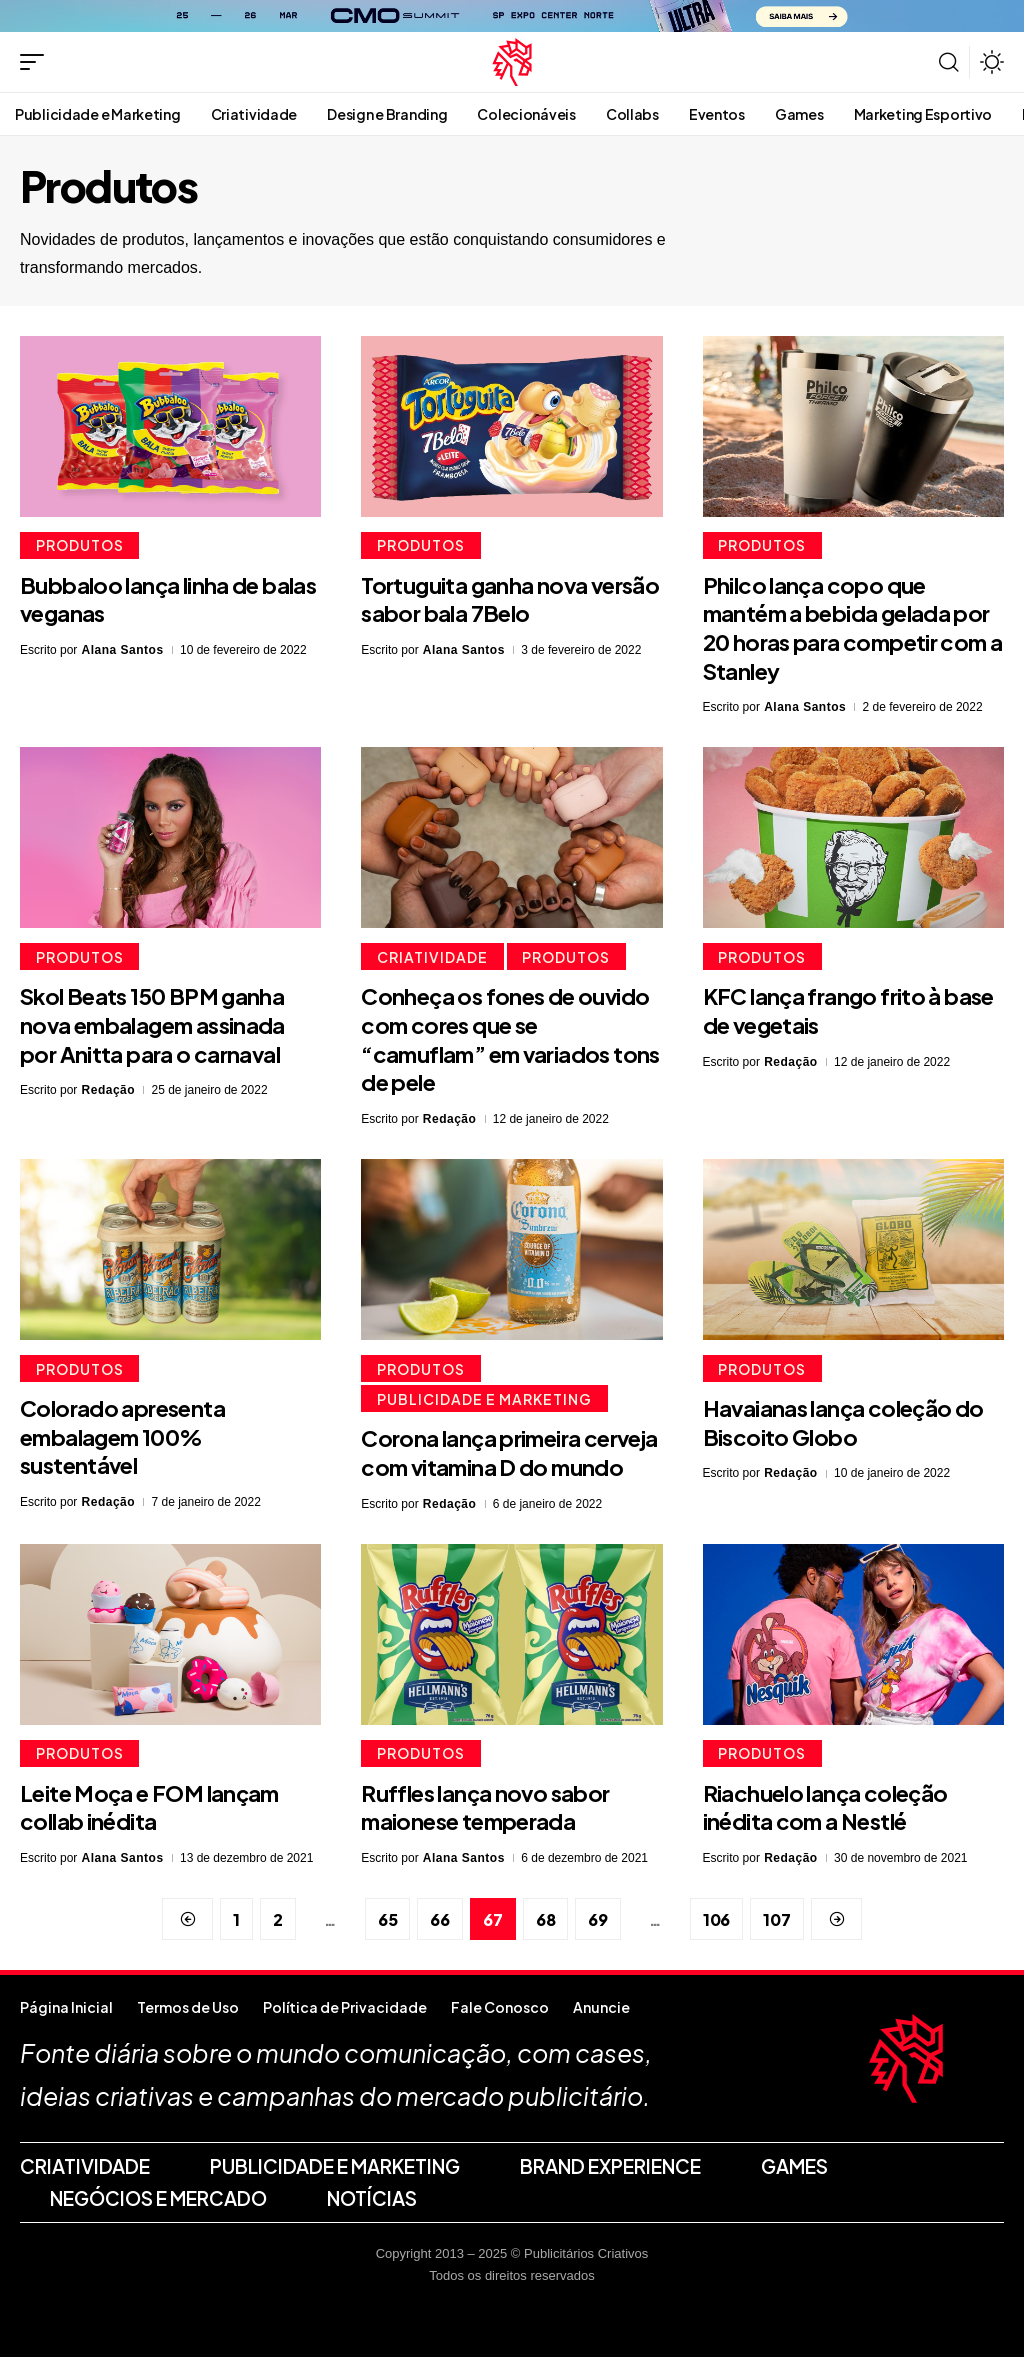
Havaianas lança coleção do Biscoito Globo (843, 1425)
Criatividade (433, 958)
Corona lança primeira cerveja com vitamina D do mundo (509, 1456)
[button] (37, 62)
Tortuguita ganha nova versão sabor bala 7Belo (510, 600)
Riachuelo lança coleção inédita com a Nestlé (825, 1811)
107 (776, 1923)
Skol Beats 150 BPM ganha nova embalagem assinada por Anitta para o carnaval (152, 1026)
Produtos (81, 546)
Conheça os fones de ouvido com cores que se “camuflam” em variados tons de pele (510, 1041)
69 (598, 1923)
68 (546, 1923)
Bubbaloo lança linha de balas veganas (168, 600)
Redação (109, 1092)
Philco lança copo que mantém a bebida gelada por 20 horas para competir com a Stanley (853, 629)
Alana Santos (123, 651)
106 (716, 1923)
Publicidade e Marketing (485, 1402)
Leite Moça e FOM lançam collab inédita (149, 1811)
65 (388, 1923)
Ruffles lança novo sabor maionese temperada (485, 1811)
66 (440, 1923)
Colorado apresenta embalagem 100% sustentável (122, 1439)
